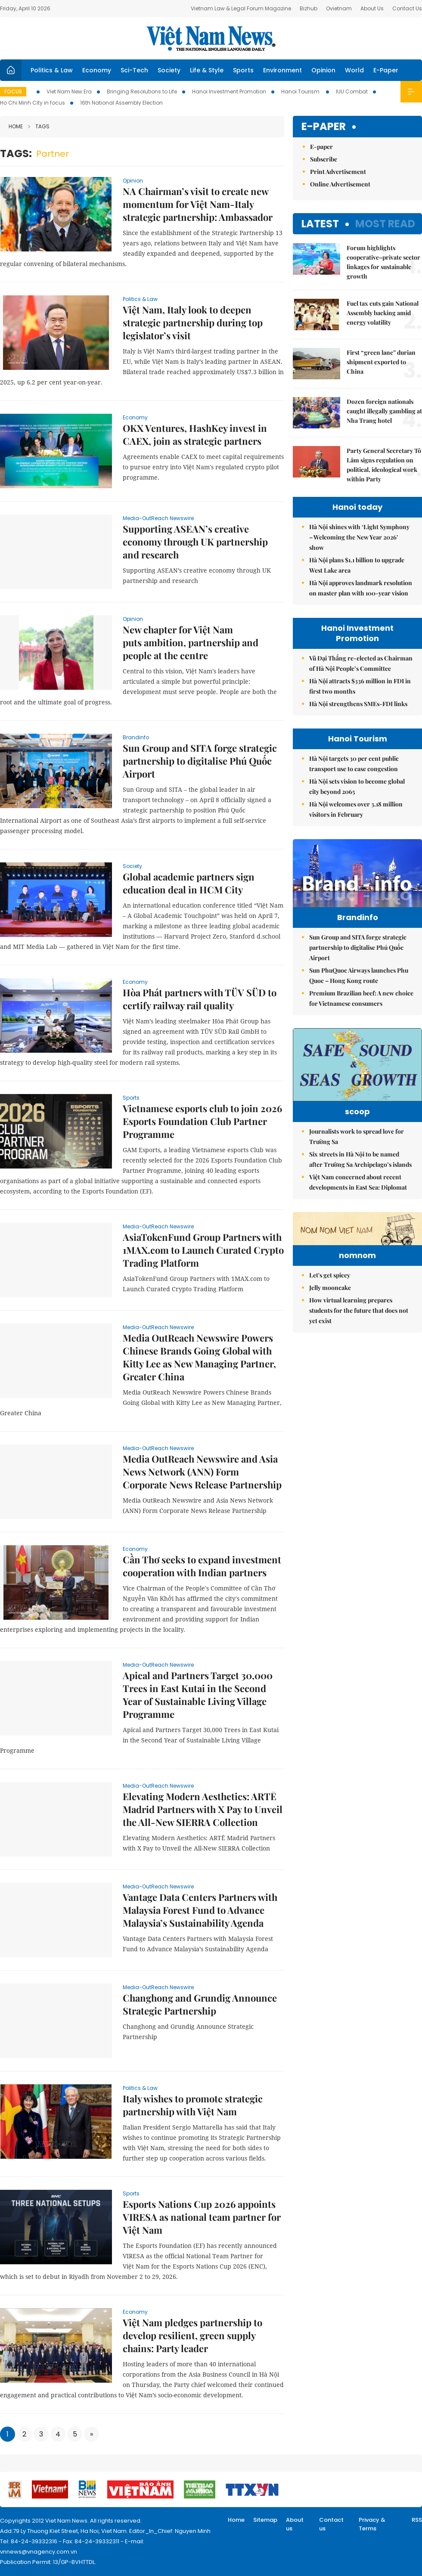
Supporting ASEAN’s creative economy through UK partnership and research (195, 541)
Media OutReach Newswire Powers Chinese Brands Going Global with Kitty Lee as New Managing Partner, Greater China (199, 1357)
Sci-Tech (134, 70)
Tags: (16, 153)
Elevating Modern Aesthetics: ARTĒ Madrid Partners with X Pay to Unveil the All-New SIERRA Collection (202, 1809)
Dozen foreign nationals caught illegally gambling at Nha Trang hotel (384, 411)
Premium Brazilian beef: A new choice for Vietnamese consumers (361, 1016)
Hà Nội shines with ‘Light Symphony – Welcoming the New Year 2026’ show (359, 537)
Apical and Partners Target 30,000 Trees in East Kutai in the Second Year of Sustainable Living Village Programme (198, 1694)
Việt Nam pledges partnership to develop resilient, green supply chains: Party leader (192, 2335)
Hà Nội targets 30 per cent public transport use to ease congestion (354, 763)
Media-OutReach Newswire (158, 518)
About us (295, 2524)
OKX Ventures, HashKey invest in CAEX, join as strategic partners (195, 434)
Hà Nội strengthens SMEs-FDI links (358, 704)
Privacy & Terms (372, 2524)
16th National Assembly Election (121, 102)
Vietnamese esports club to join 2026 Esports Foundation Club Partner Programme (202, 1121)
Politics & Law (52, 70)
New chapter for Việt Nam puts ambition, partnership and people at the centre (190, 642)
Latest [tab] (320, 224)
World (354, 70)
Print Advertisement (338, 171)
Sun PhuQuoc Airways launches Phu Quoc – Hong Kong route (358, 993)
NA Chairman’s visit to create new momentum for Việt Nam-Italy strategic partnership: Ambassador (198, 204)
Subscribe (323, 159)
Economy (96, 70)
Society (169, 70)
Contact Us (407, 8)
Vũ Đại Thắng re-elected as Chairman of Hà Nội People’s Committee (361, 663)
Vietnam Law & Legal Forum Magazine (241, 8)
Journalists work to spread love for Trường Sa (356, 1167)
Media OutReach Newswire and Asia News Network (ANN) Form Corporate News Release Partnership (202, 1471)
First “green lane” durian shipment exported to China (381, 361)
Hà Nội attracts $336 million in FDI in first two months (360, 686)
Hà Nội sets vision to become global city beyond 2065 (357, 786)
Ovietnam (339, 8)
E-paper (323, 127)
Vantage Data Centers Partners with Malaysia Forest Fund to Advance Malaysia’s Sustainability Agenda (200, 1910)
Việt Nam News (211, 38)
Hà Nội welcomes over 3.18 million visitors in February (356, 809)
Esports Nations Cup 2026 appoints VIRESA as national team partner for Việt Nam (202, 2217)
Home (16, 126)
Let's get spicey (329, 1359)
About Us (372, 8)
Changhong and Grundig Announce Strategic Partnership (200, 2004)
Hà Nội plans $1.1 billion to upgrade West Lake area (356, 565)
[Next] (91, 2434)
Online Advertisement (340, 184)
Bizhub (308, 8)
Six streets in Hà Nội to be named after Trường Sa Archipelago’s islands (360, 1190)
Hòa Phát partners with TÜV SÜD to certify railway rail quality (199, 999)
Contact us (331, 2524)
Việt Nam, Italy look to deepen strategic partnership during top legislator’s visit (193, 322)
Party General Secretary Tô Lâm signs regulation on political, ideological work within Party (384, 464)
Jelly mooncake (330, 1371)
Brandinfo (136, 737)
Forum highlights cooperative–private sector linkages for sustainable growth (383, 262)
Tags (39, 126)
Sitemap (265, 2520)
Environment (282, 70)
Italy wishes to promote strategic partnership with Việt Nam (193, 2105)
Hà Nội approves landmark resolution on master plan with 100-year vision (360, 588)
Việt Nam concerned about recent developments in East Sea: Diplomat (358, 1213)
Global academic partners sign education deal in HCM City (188, 883)
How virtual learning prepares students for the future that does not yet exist (358, 1394)
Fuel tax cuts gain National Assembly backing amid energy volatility (383, 312)
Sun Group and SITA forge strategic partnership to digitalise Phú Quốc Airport (200, 760)
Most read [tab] (385, 224)
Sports (243, 70)
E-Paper (385, 70)
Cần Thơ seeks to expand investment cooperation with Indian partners (202, 1566)
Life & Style (206, 70)
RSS (417, 2520)
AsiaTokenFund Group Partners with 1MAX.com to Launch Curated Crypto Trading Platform (203, 1250)
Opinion (323, 70)
